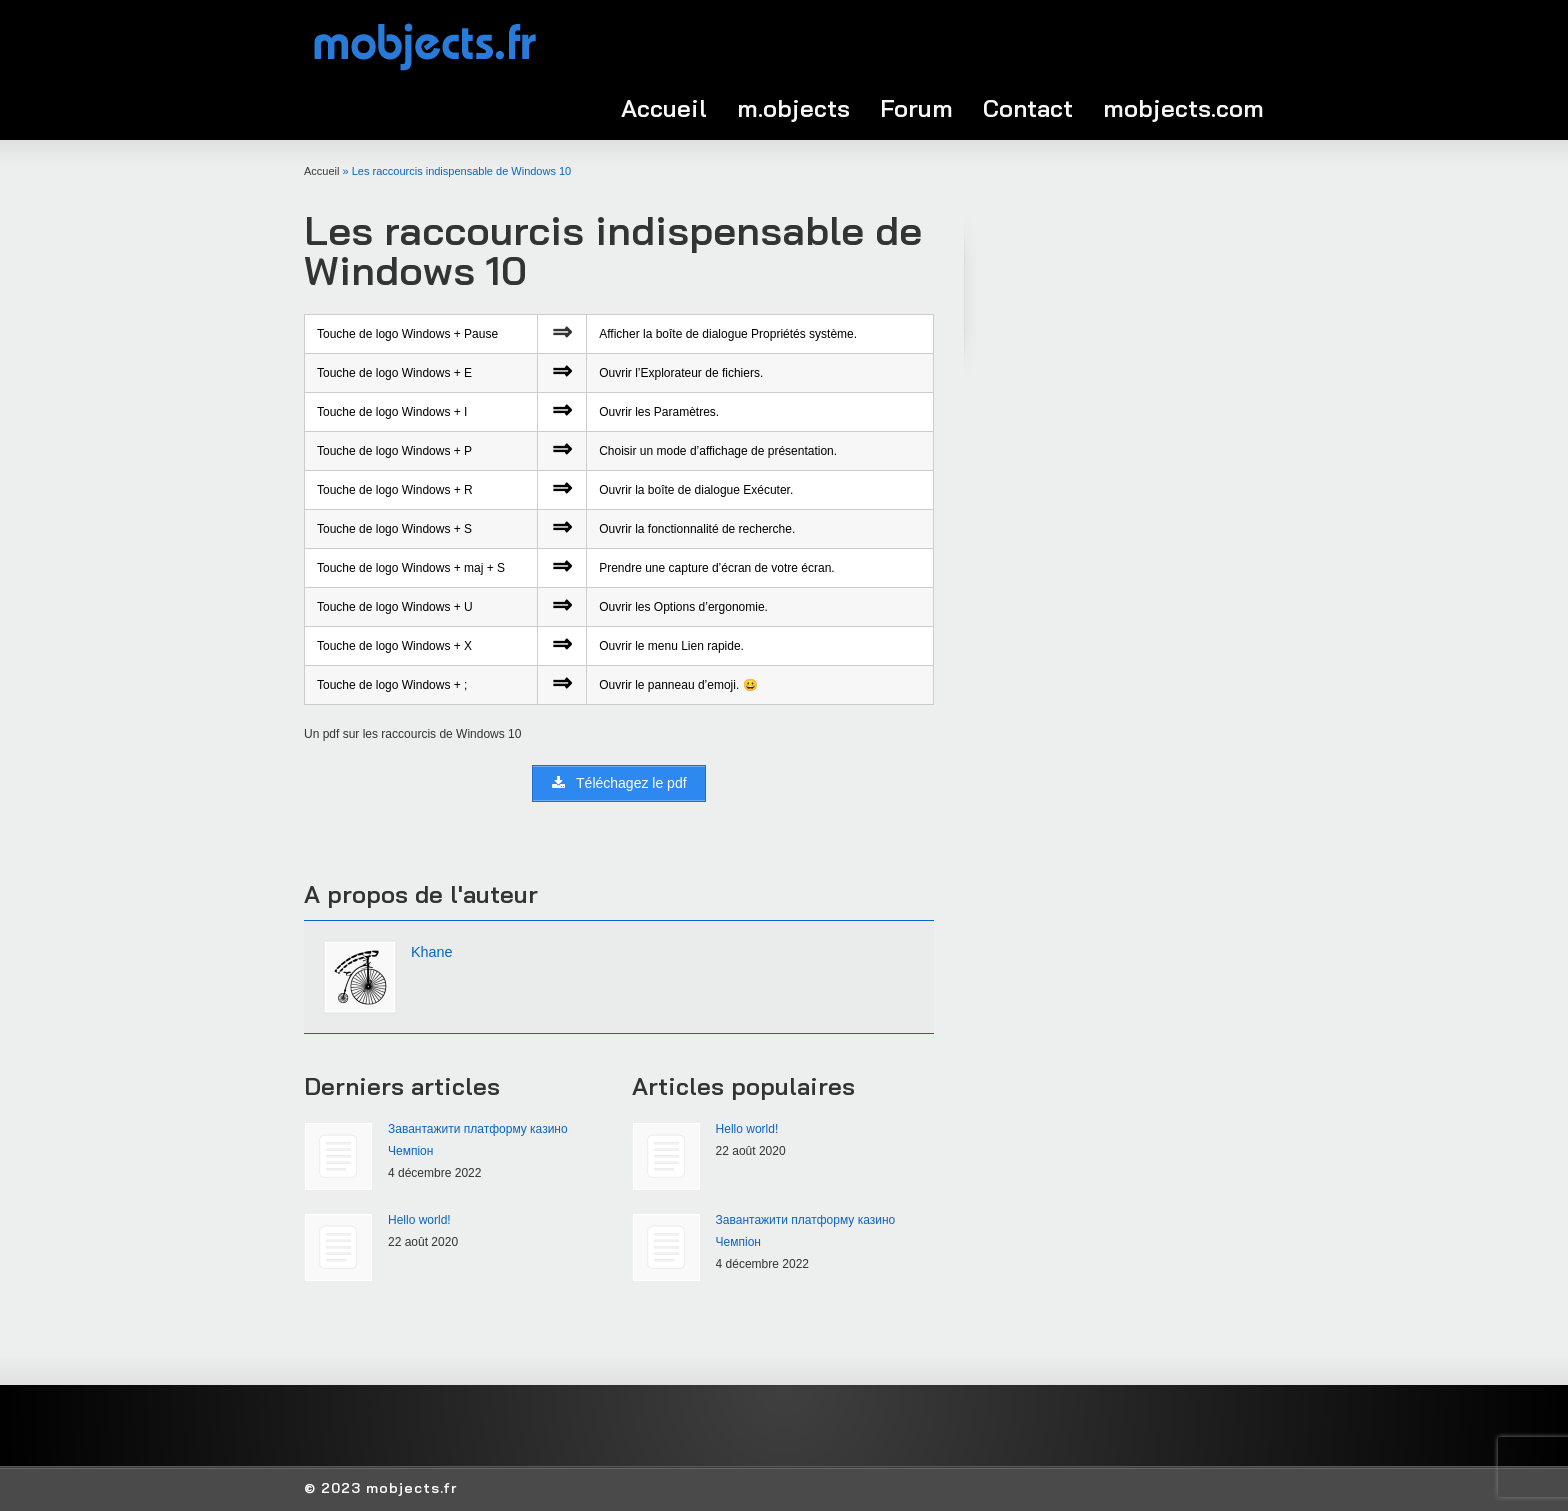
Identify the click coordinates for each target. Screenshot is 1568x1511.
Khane (432, 952)
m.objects (793, 108)
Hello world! (419, 1220)
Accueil (664, 108)
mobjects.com (1183, 108)
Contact (1028, 108)
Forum (916, 108)
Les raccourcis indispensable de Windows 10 (613, 250)
